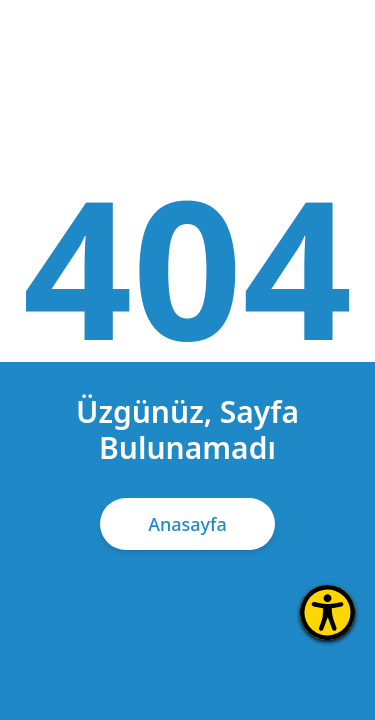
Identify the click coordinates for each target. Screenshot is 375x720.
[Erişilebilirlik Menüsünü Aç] (327, 612)
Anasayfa (187, 524)
